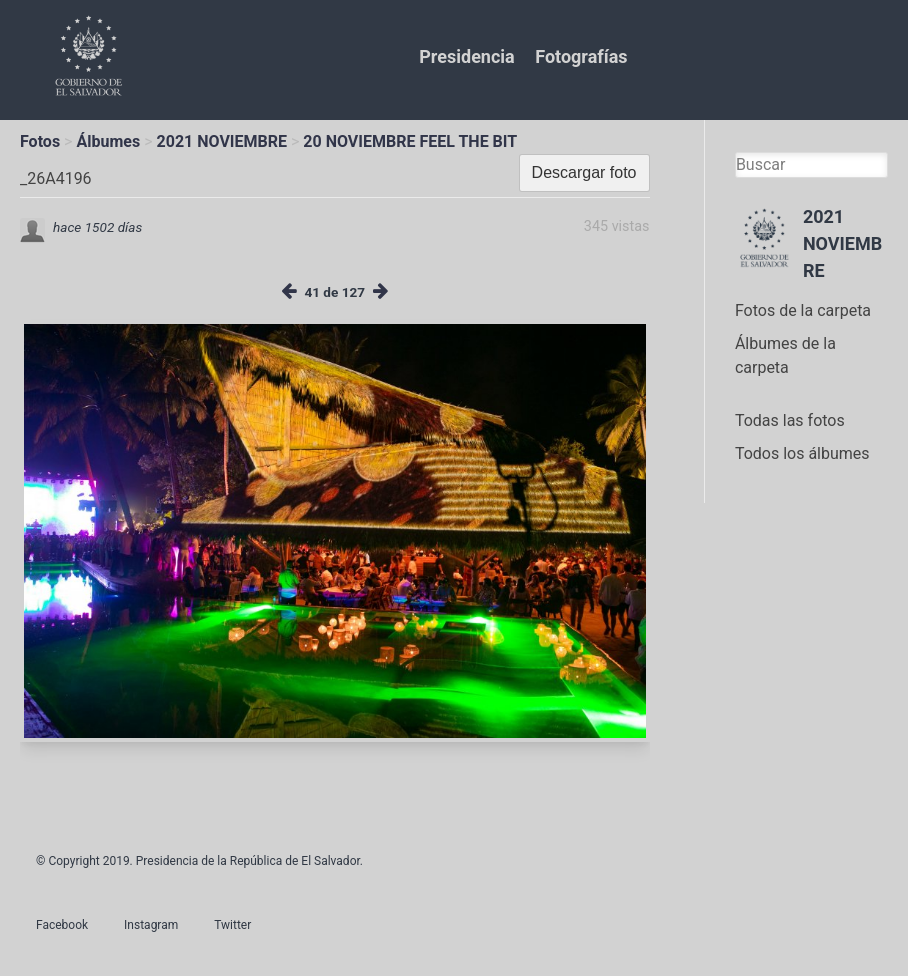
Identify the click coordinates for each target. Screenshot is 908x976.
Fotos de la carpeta (803, 310)
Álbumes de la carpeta (785, 355)
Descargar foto (584, 172)
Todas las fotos (790, 420)
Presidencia (466, 56)
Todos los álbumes (802, 453)
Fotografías (581, 56)
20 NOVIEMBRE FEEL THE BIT (410, 141)
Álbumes (108, 141)
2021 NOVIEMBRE (222, 141)
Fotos (40, 141)
